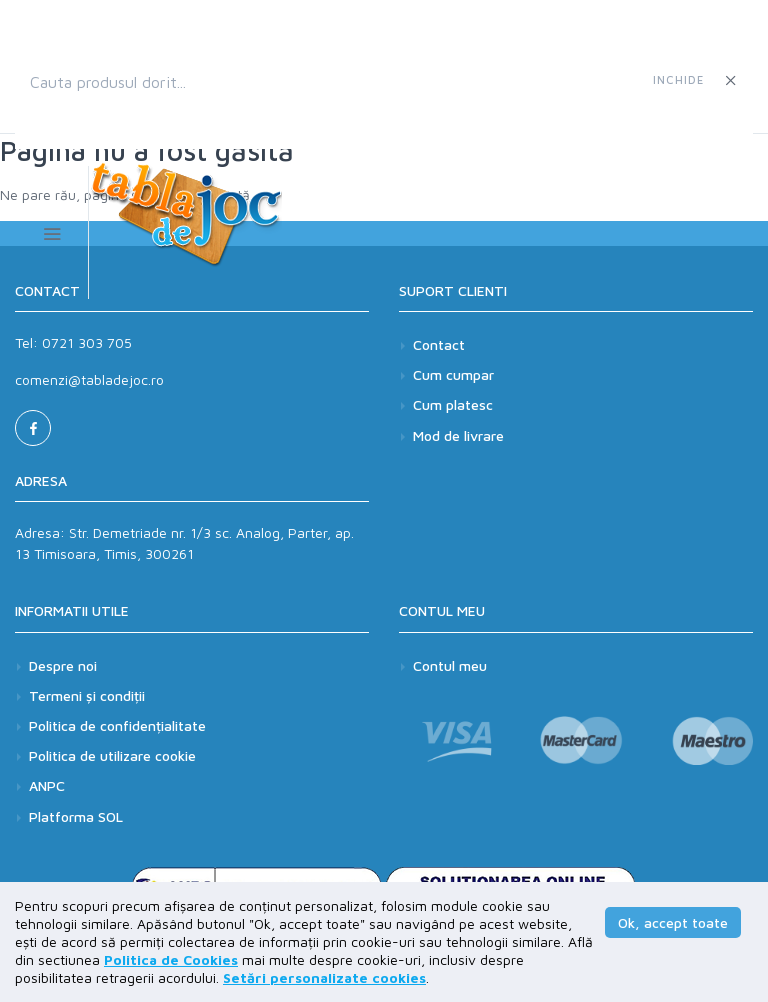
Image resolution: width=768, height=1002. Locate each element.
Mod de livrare (458, 435)
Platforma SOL (76, 817)
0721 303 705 (87, 342)
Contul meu (450, 666)
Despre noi (63, 666)
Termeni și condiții (87, 696)
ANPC (47, 787)
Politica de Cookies (171, 959)
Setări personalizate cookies (324, 977)
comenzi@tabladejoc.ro (89, 379)
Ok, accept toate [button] (673, 922)
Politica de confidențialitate (117, 726)
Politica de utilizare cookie (112, 757)
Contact (439, 344)
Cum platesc (453, 404)
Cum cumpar (453, 374)
